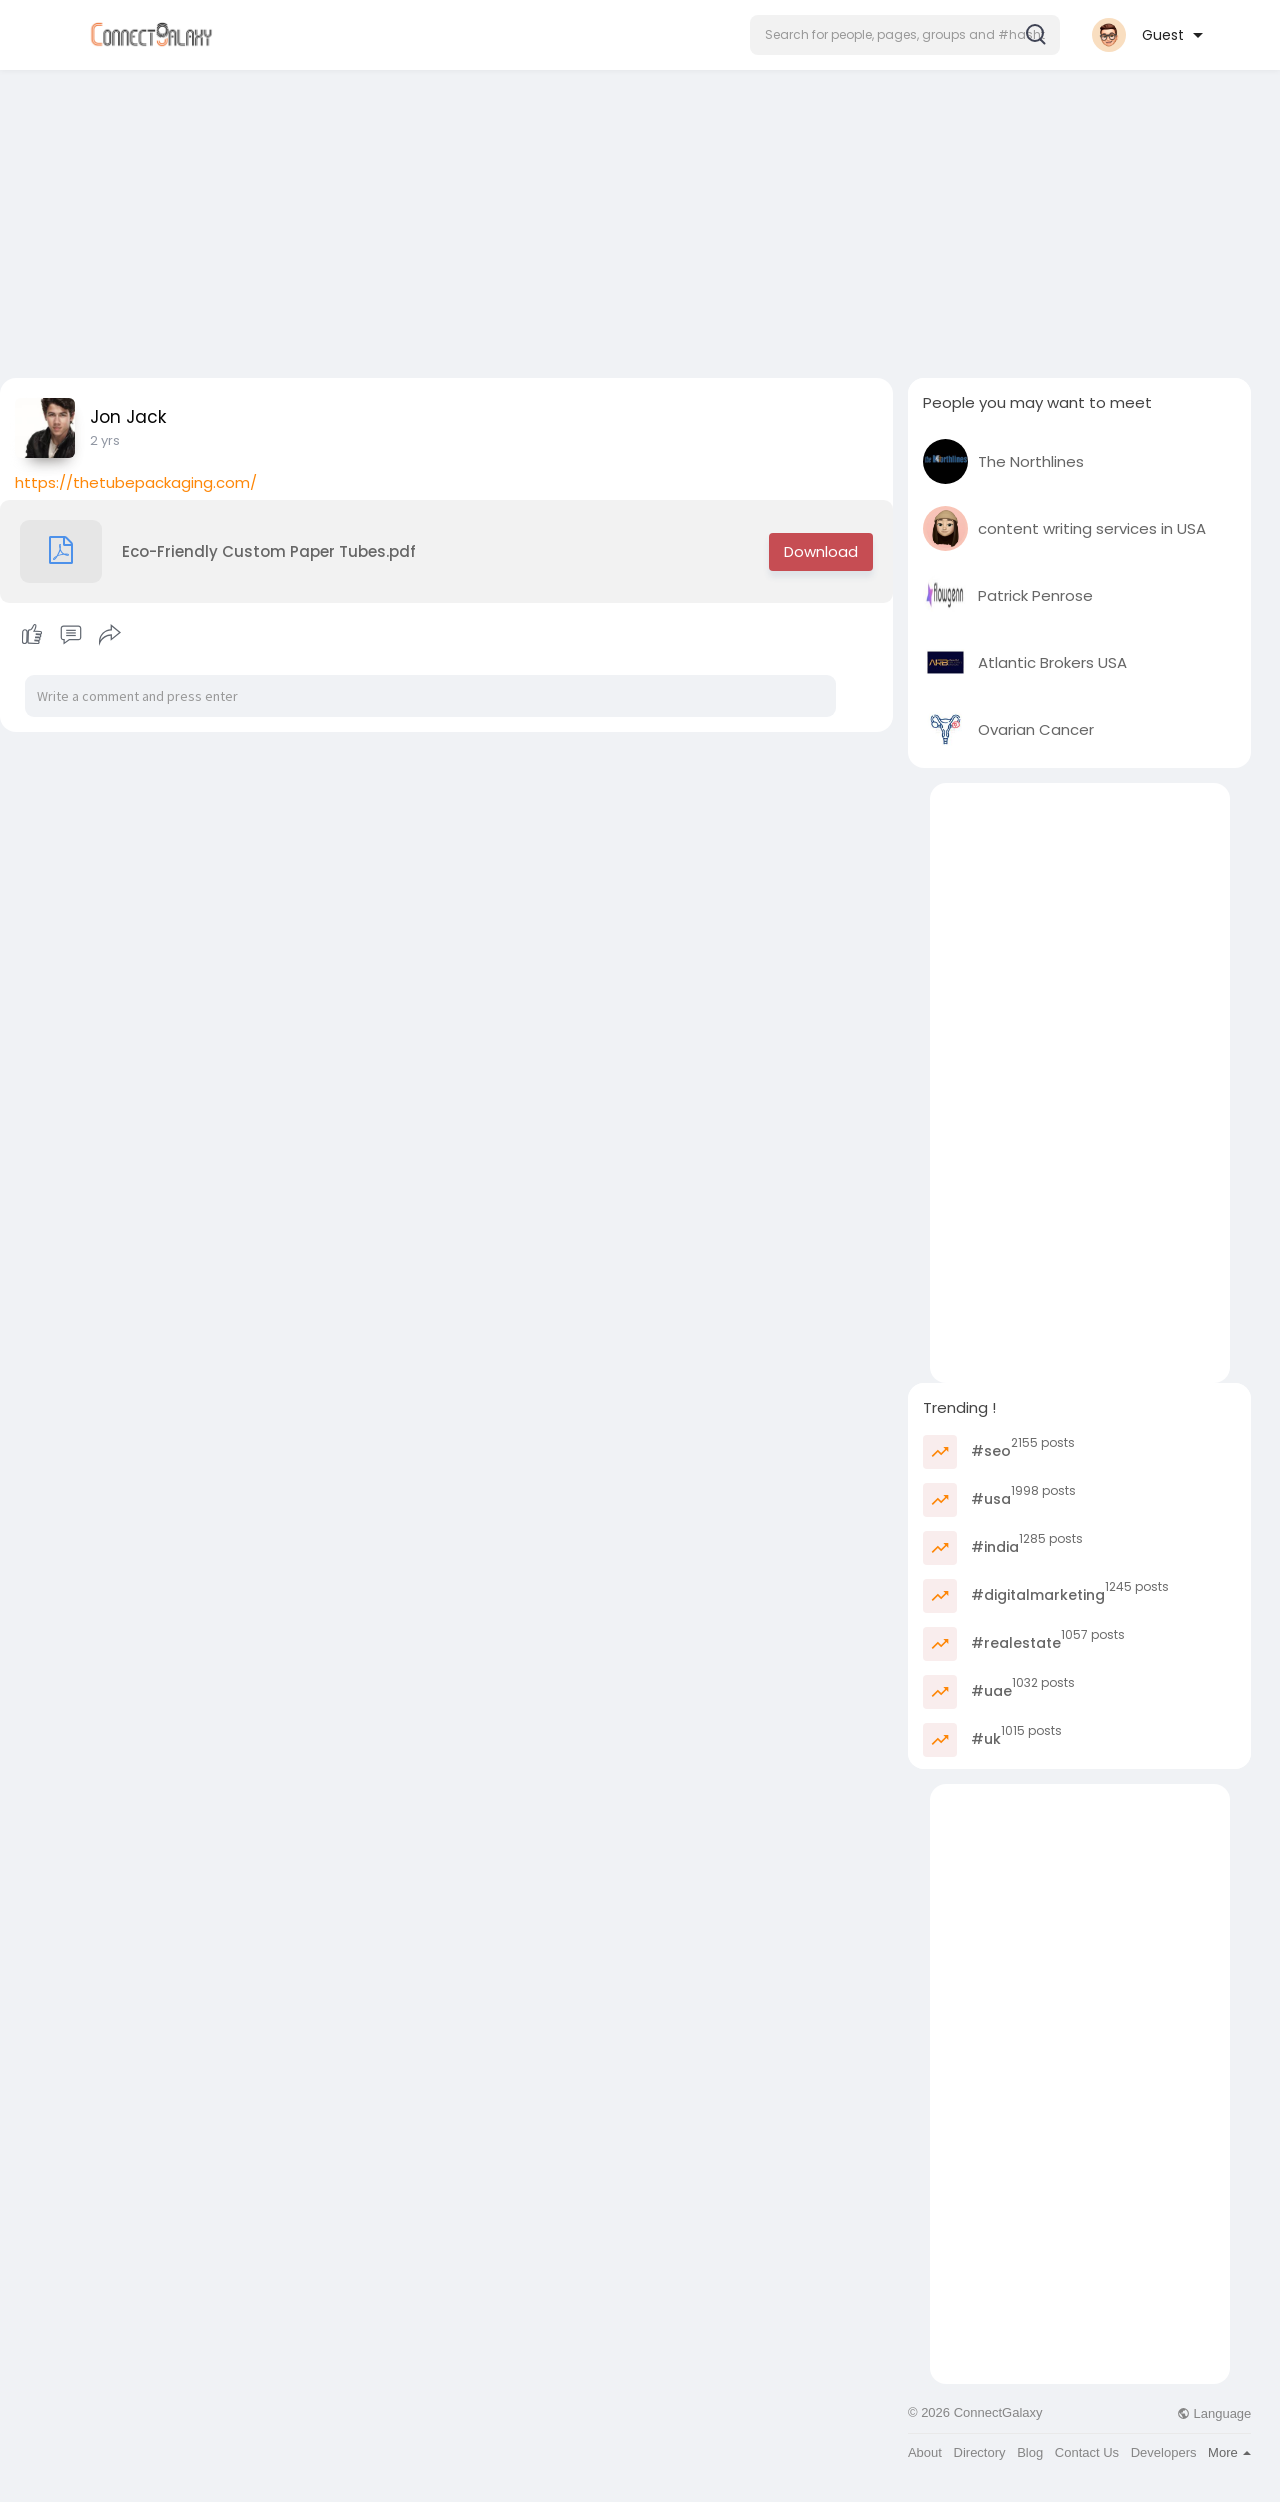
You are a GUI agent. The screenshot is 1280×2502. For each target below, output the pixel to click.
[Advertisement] (640, 218)
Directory (980, 2452)
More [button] (1229, 2452)
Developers (1164, 2452)
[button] (905, 35)
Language (1214, 2413)
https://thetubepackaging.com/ (136, 482)
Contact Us (1087, 2452)
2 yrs (105, 440)
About (925, 2452)
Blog (1030, 2452)
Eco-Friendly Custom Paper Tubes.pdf (218, 551)
